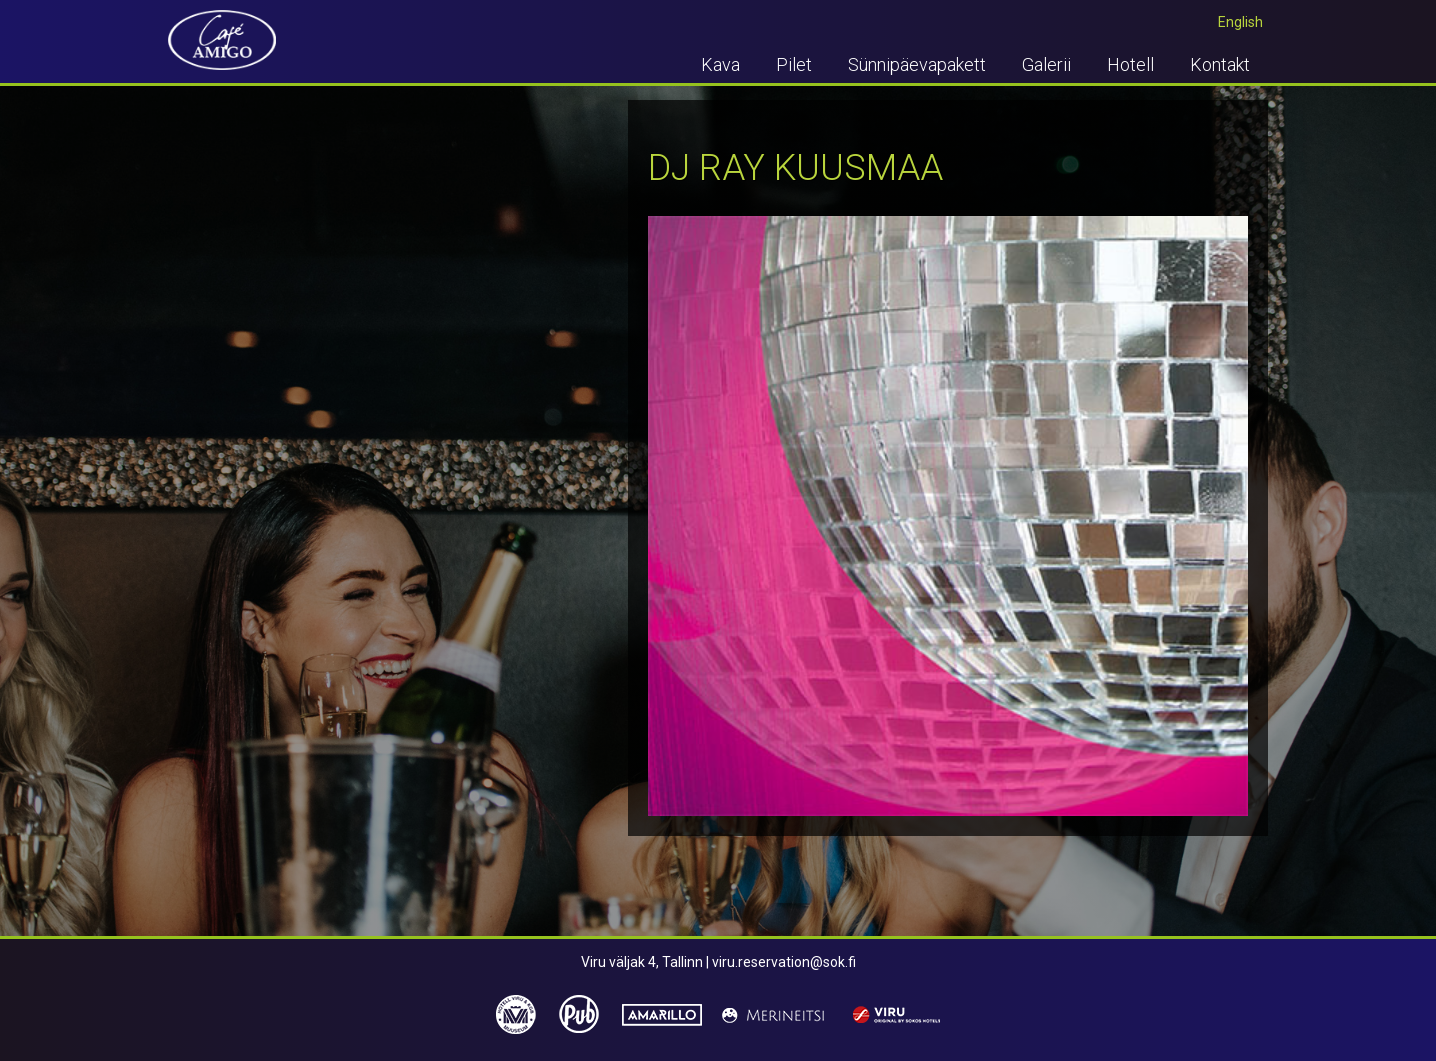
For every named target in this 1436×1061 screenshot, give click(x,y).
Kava (720, 64)
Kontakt (1220, 64)
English (1240, 22)
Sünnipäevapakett (917, 64)
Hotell (1130, 64)
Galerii (1046, 64)
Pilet (794, 64)
